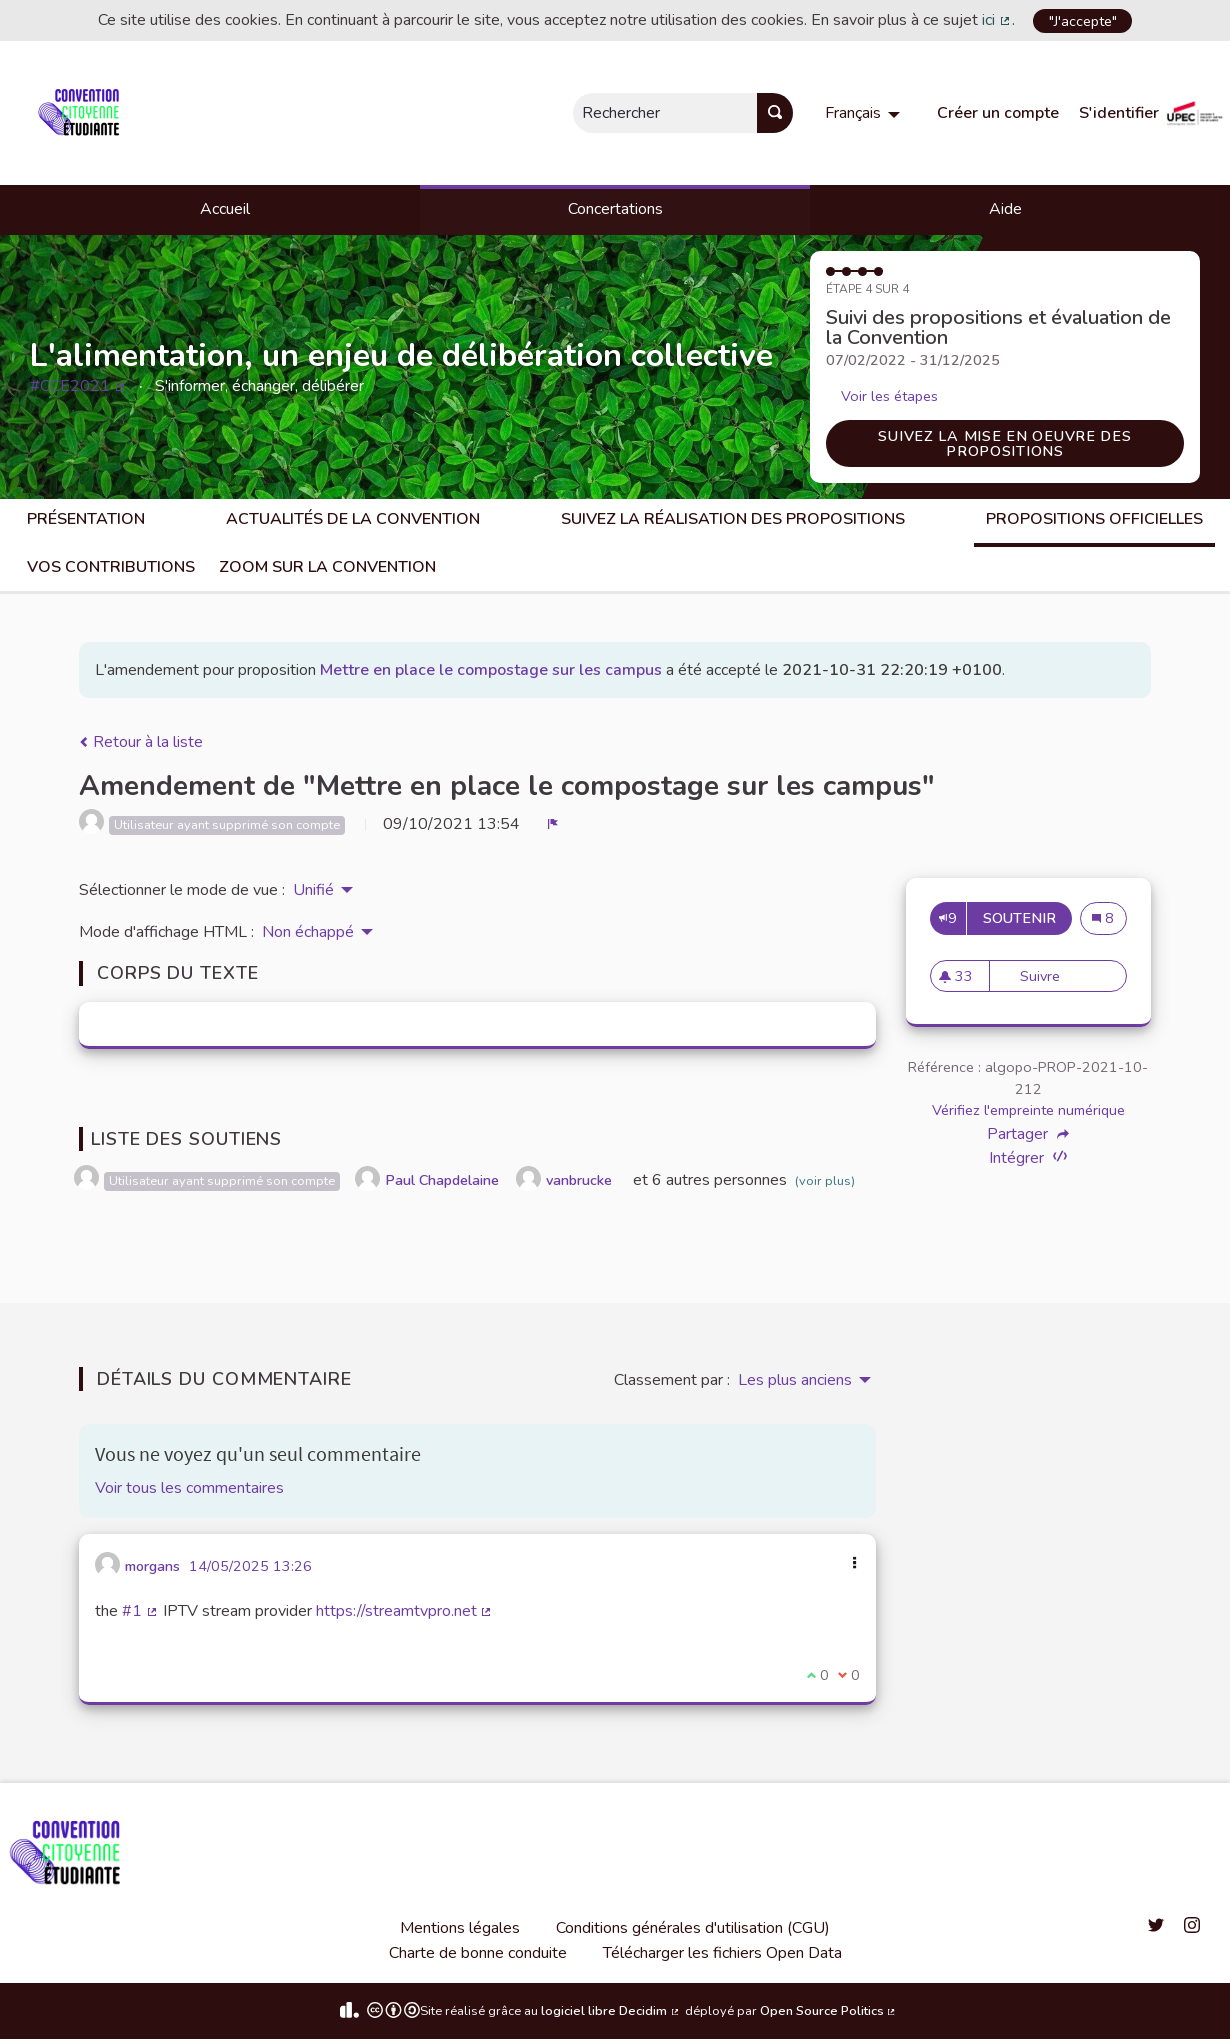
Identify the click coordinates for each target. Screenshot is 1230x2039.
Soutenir (1027, 918)
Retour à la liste (141, 742)
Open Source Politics (829, 2011)
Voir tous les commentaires (189, 1488)
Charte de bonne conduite (478, 1953)
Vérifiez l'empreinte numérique (1028, 1110)
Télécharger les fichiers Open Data (722, 1953)
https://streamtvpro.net (405, 1611)
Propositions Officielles (1094, 519)
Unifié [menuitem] (313, 890)
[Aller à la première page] (82, 113)
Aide (1005, 209)
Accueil (225, 209)
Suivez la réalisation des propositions (733, 519)
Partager (1028, 1134)
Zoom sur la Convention (327, 567)
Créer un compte (998, 113)
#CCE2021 (78, 386)
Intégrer (1028, 1157)
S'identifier (1119, 113)
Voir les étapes (889, 396)
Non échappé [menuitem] (308, 932)
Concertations (615, 209)
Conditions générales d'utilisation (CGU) (693, 1928)
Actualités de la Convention (353, 519)
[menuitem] (865, 113)
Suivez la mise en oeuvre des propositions (1004, 443)
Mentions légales (460, 1928)
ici (997, 20)
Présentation (86, 519)
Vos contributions (111, 567)
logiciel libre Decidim (611, 2011)
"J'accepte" (1083, 21)
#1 (140, 1611)
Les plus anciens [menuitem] (795, 1380)
